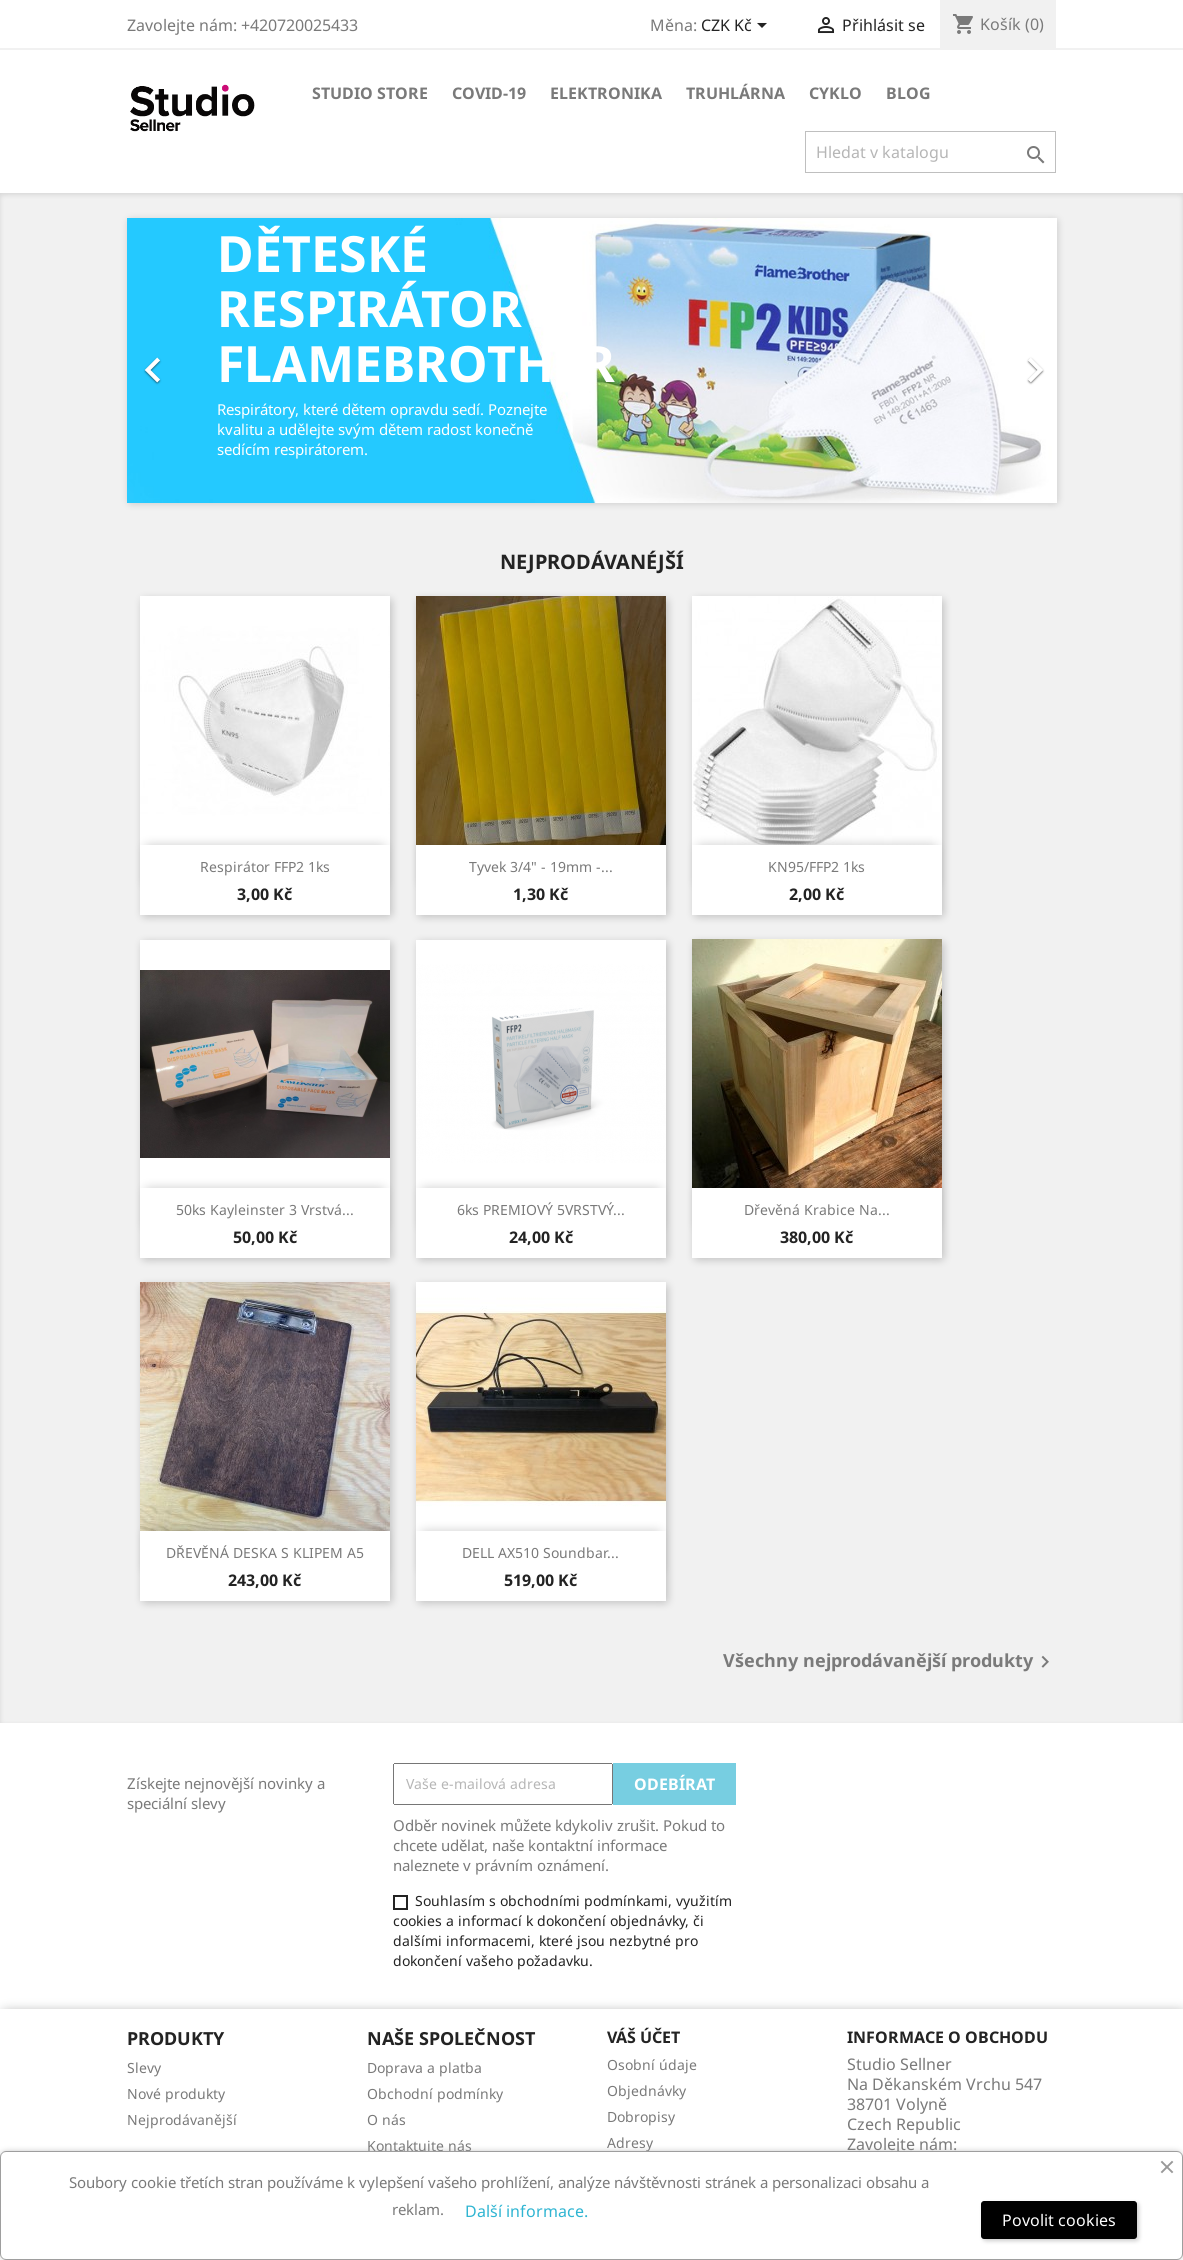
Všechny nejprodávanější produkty (890, 1662)
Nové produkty (176, 2093)
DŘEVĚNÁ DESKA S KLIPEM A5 (265, 1552)
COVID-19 (489, 93)
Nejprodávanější (182, 2119)
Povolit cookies (1059, 2220)
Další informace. (526, 2211)
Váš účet (643, 2037)
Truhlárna (735, 93)
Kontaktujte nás (419, 2145)
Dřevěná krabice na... (817, 1209)
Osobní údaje (652, 2064)
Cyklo (835, 93)
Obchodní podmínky (435, 2093)
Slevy (144, 2067)
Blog (908, 93)
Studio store (370, 93)
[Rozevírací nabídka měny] (737, 27)
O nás (386, 2119)
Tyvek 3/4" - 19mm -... (541, 866)
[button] (197, 360)
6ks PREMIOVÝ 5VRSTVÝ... (541, 1209)
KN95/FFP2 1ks (816, 866)
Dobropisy (641, 2116)
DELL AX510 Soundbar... (540, 1552)
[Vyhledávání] (930, 152)
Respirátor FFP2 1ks (265, 866)
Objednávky (646, 2090)
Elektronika (606, 93)
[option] (592, 360)
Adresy (630, 2142)
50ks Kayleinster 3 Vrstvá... (265, 1209)
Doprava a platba (424, 2067)
